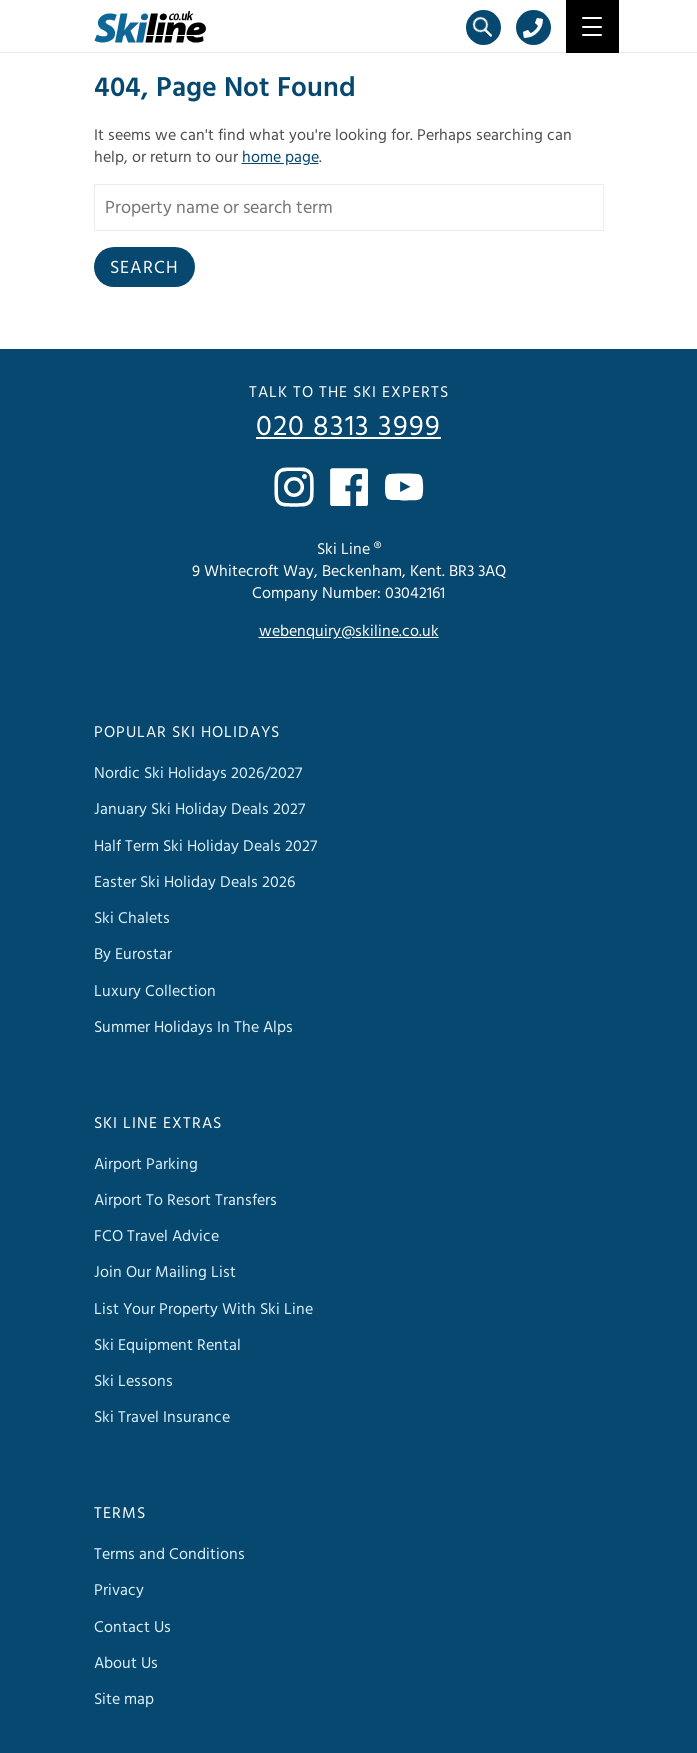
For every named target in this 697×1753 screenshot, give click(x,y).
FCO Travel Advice (156, 1236)
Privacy (119, 1590)
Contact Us (132, 1627)
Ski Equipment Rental (167, 1345)
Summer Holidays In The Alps (193, 1027)
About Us (126, 1663)
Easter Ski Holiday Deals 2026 (194, 882)
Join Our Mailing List (165, 1272)
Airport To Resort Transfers (185, 1200)
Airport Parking (146, 1164)
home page (280, 157)
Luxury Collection (155, 991)
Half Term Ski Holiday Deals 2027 (205, 846)
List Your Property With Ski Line (203, 1309)
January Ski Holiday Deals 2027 (199, 809)
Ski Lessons (133, 1381)
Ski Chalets (132, 918)
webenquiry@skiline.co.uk (349, 631)
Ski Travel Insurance (162, 1417)
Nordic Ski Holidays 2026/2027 (198, 773)
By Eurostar (133, 954)
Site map (124, 1699)
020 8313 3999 (348, 427)
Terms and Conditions (169, 1554)
